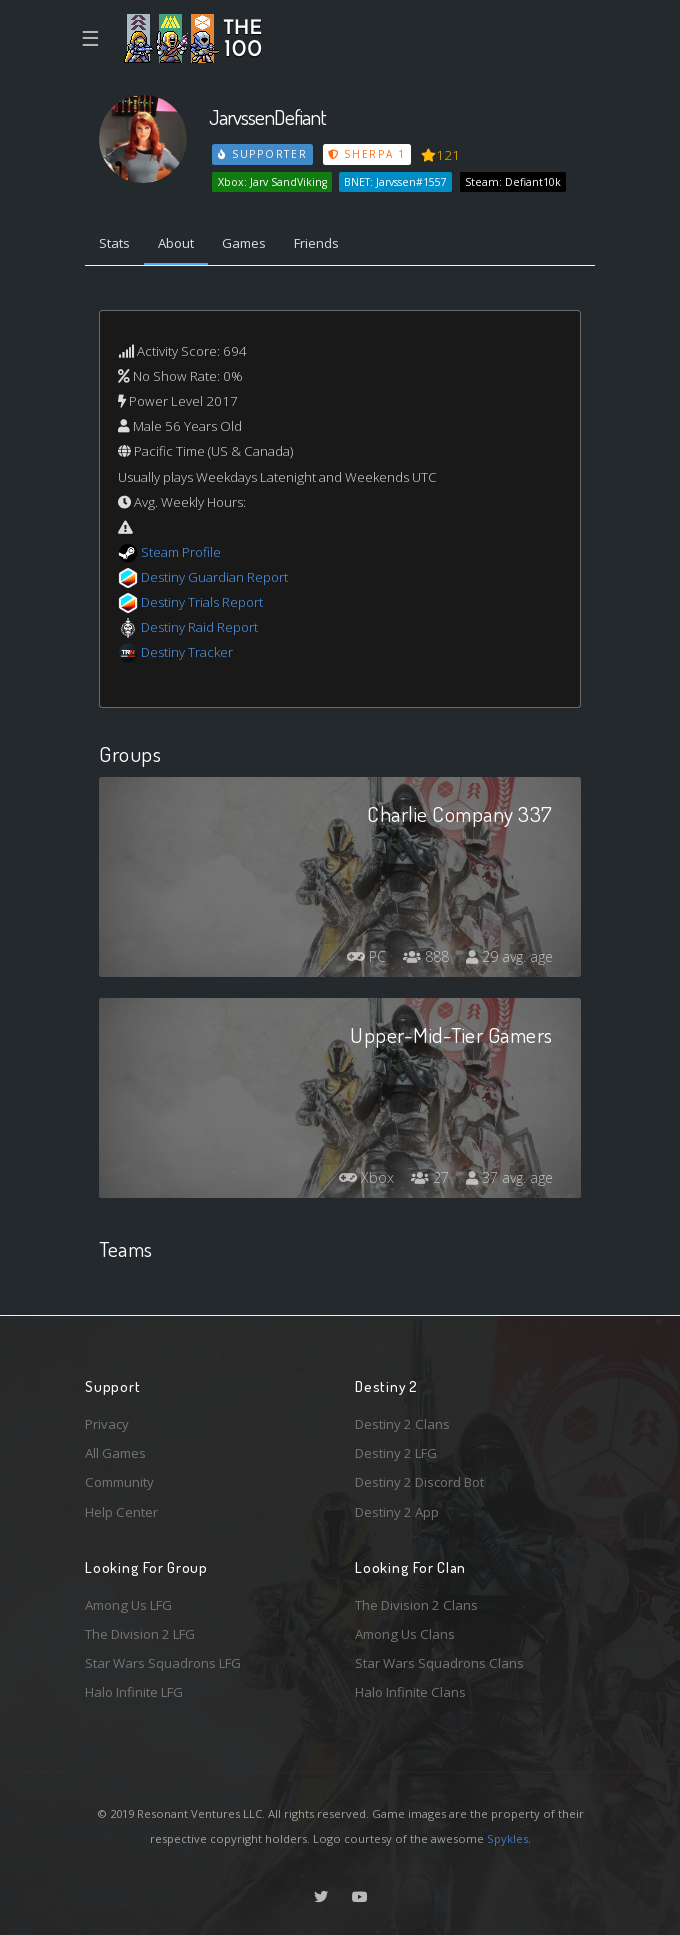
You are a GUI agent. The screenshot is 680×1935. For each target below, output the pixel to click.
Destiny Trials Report (202, 602)
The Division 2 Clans (416, 1605)
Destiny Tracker (187, 652)
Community (119, 1482)
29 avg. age (509, 956)
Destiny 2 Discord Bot (419, 1482)
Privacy (107, 1424)
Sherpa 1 (367, 154)
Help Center (121, 1512)
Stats (114, 243)
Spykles (507, 1838)
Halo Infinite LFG (134, 1692)
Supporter (263, 154)
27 (430, 1177)
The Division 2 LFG (140, 1634)
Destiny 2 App (397, 1512)
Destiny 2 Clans (402, 1424)
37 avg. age (509, 1177)
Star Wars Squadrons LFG (163, 1663)
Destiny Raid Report (199, 627)
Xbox (366, 1177)
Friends (316, 243)
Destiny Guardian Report (214, 577)
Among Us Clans (405, 1634)
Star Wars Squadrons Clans (439, 1663)
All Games (115, 1453)
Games (244, 243)
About (176, 243)
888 (426, 956)
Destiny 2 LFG (396, 1453)
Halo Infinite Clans (410, 1692)
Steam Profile (181, 552)
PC (366, 956)
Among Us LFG (128, 1605)
